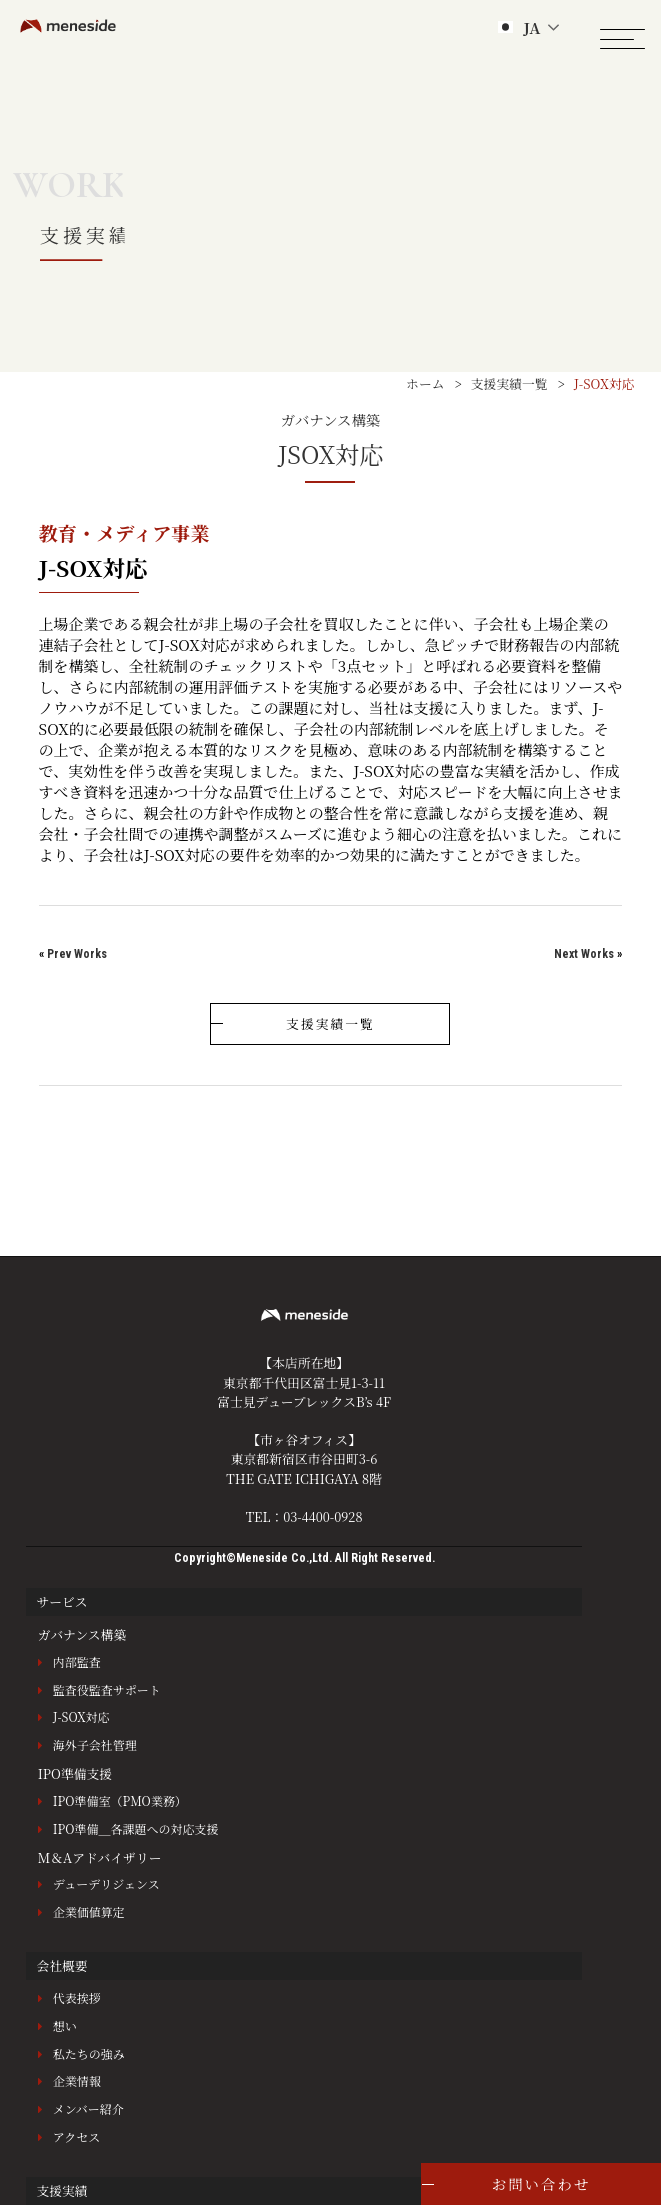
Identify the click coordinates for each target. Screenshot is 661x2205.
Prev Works (77, 954)
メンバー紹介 (88, 2108)
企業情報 (77, 2080)
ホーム (425, 383)
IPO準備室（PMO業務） (120, 1800)
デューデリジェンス (106, 1883)
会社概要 (61, 1965)
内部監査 (77, 1661)
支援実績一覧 (509, 383)
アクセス (77, 2136)
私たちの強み (89, 2053)
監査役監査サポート (107, 1689)
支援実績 (61, 2190)
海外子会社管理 (95, 1744)
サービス (61, 1601)
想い (65, 2025)
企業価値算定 (89, 1911)
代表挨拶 (77, 1997)
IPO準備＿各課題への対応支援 (136, 1828)
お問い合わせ (541, 2183)
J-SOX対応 (81, 1716)
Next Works (584, 954)
